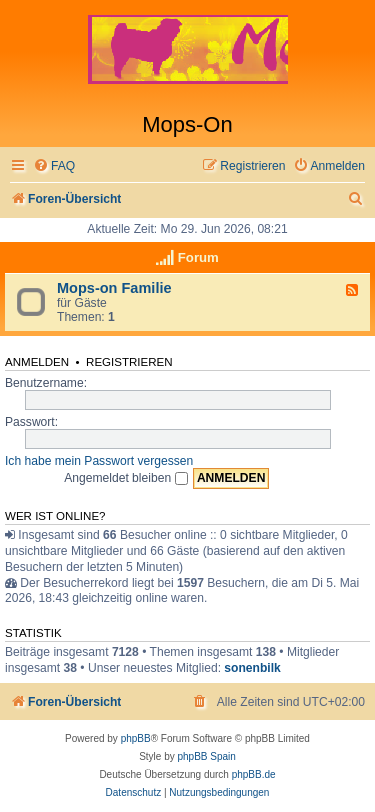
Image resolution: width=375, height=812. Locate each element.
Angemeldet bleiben (125, 478)
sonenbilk (252, 668)
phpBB (136, 738)
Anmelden (37, 362)
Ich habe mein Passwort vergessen (99, 461)
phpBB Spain (206, 756)
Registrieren (129, 362)
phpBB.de (254, 774)
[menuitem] (54, 166)
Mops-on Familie (114, 288)
